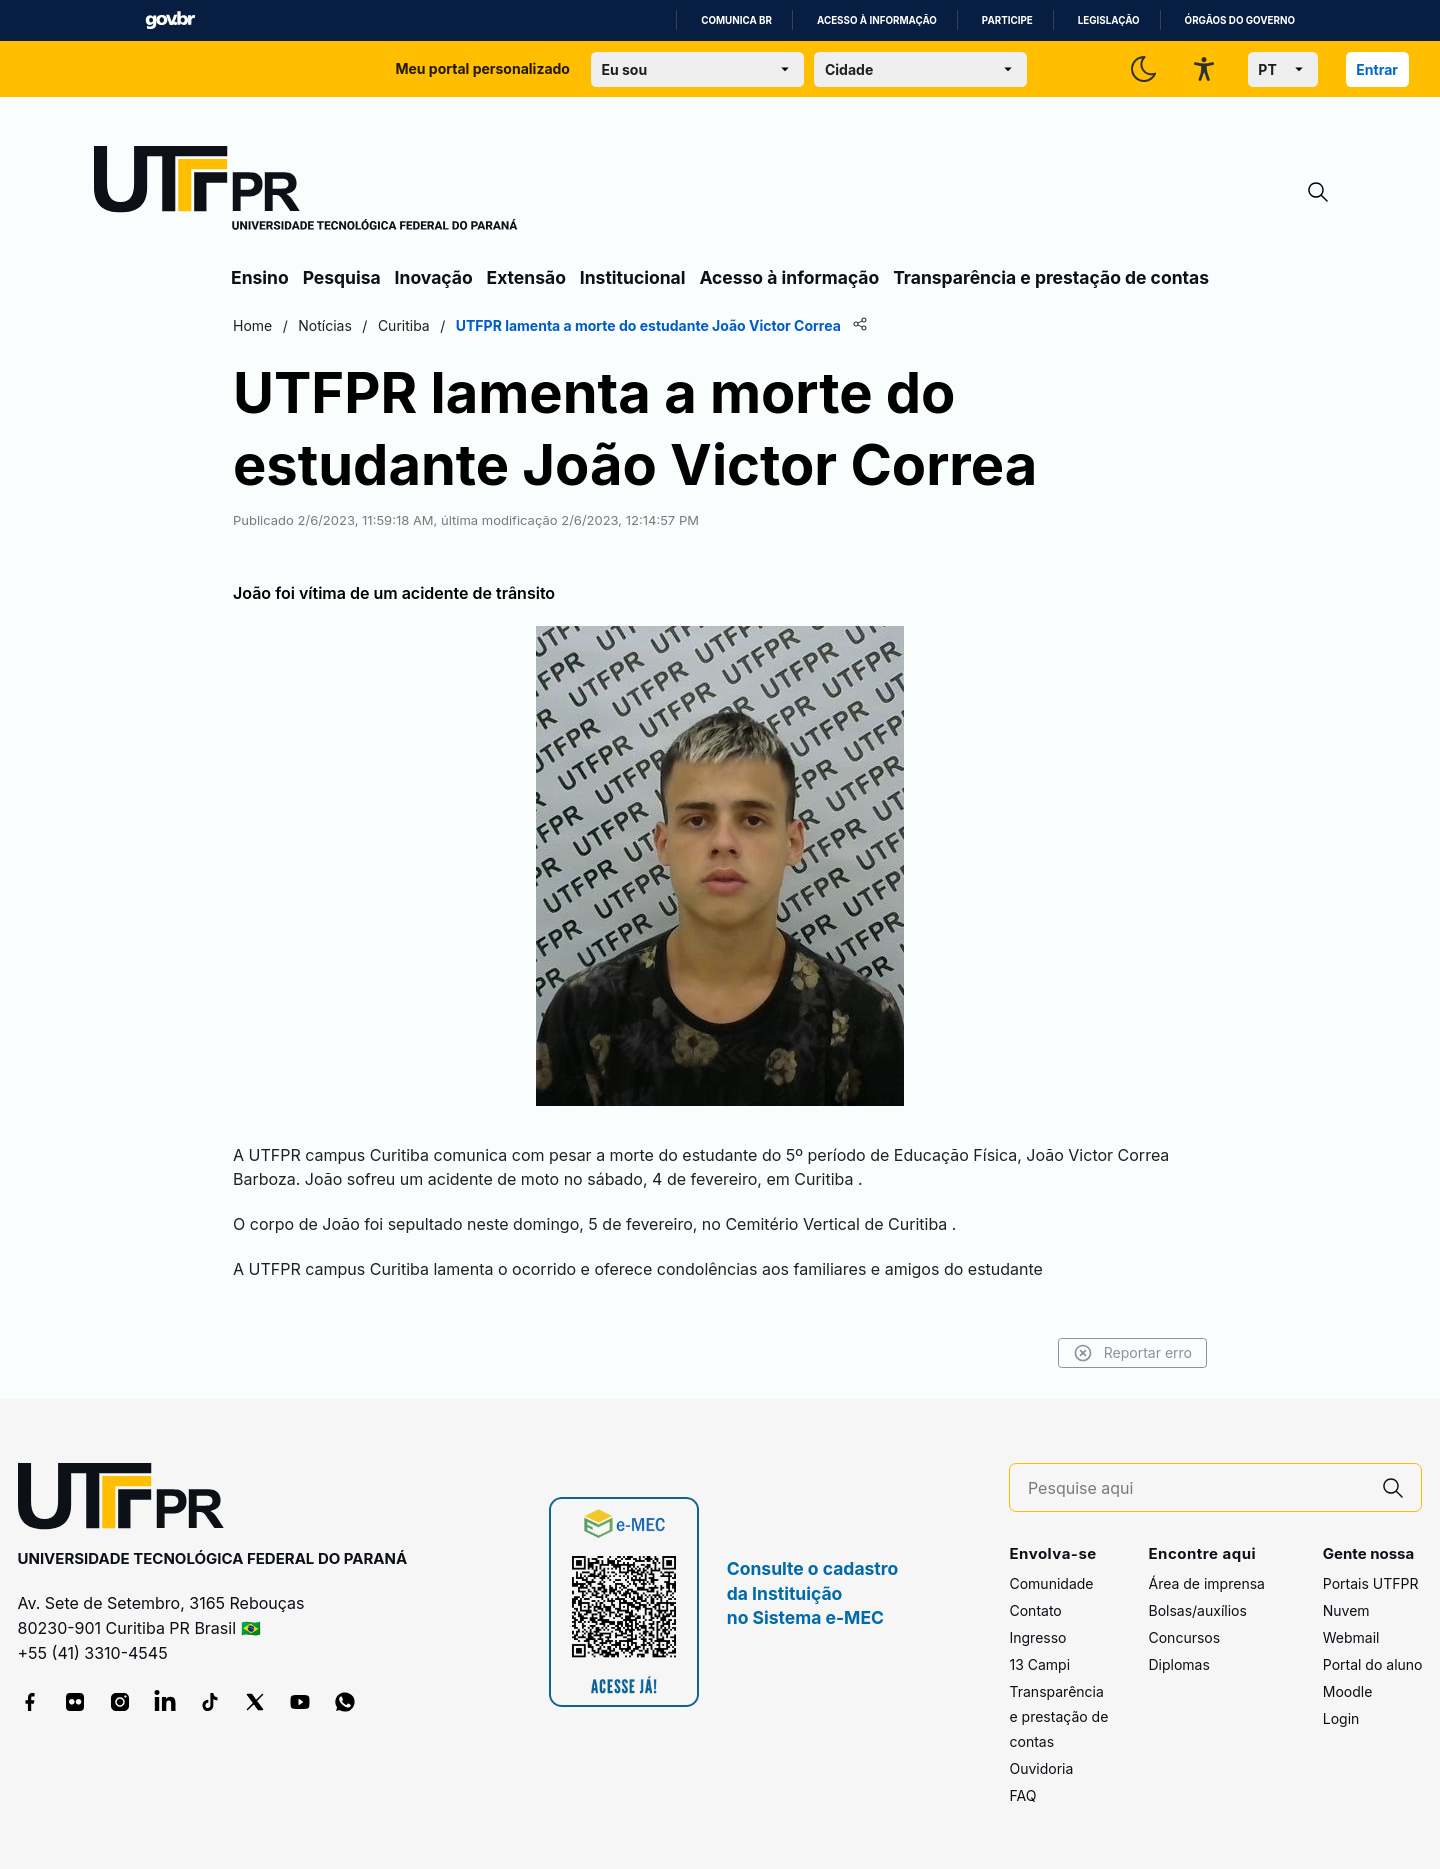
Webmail (1351, 1637)
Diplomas (1178, 1664)
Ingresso (1037, 1637)
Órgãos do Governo (1240, 20)
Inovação (434, 277)
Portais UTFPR (1371, 1583)
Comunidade (1051, 1583)
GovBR (170, 20)
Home (252, 325)
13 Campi (1039, 1664)
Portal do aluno (1373, 1664)
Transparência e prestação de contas (1051, 277)
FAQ (1022, 1795)
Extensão (526, 277)
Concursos (1184, 1637)
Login (1341, 1718)
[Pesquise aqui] (1197, 1488)
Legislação (1109, 20)
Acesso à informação (877, 20)
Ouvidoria (1041, 1768)
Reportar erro (1132, 1353)
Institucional (633, 277)
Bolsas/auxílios (1197, 1610)
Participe (1007, 20)
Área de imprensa (1206, 1583)
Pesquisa (342, 277)
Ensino (260, 277)
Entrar (1377, 69)
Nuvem (1346, 1610)
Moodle (1348, 1691)
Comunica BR (736, 20)
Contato (1035, 1610)
